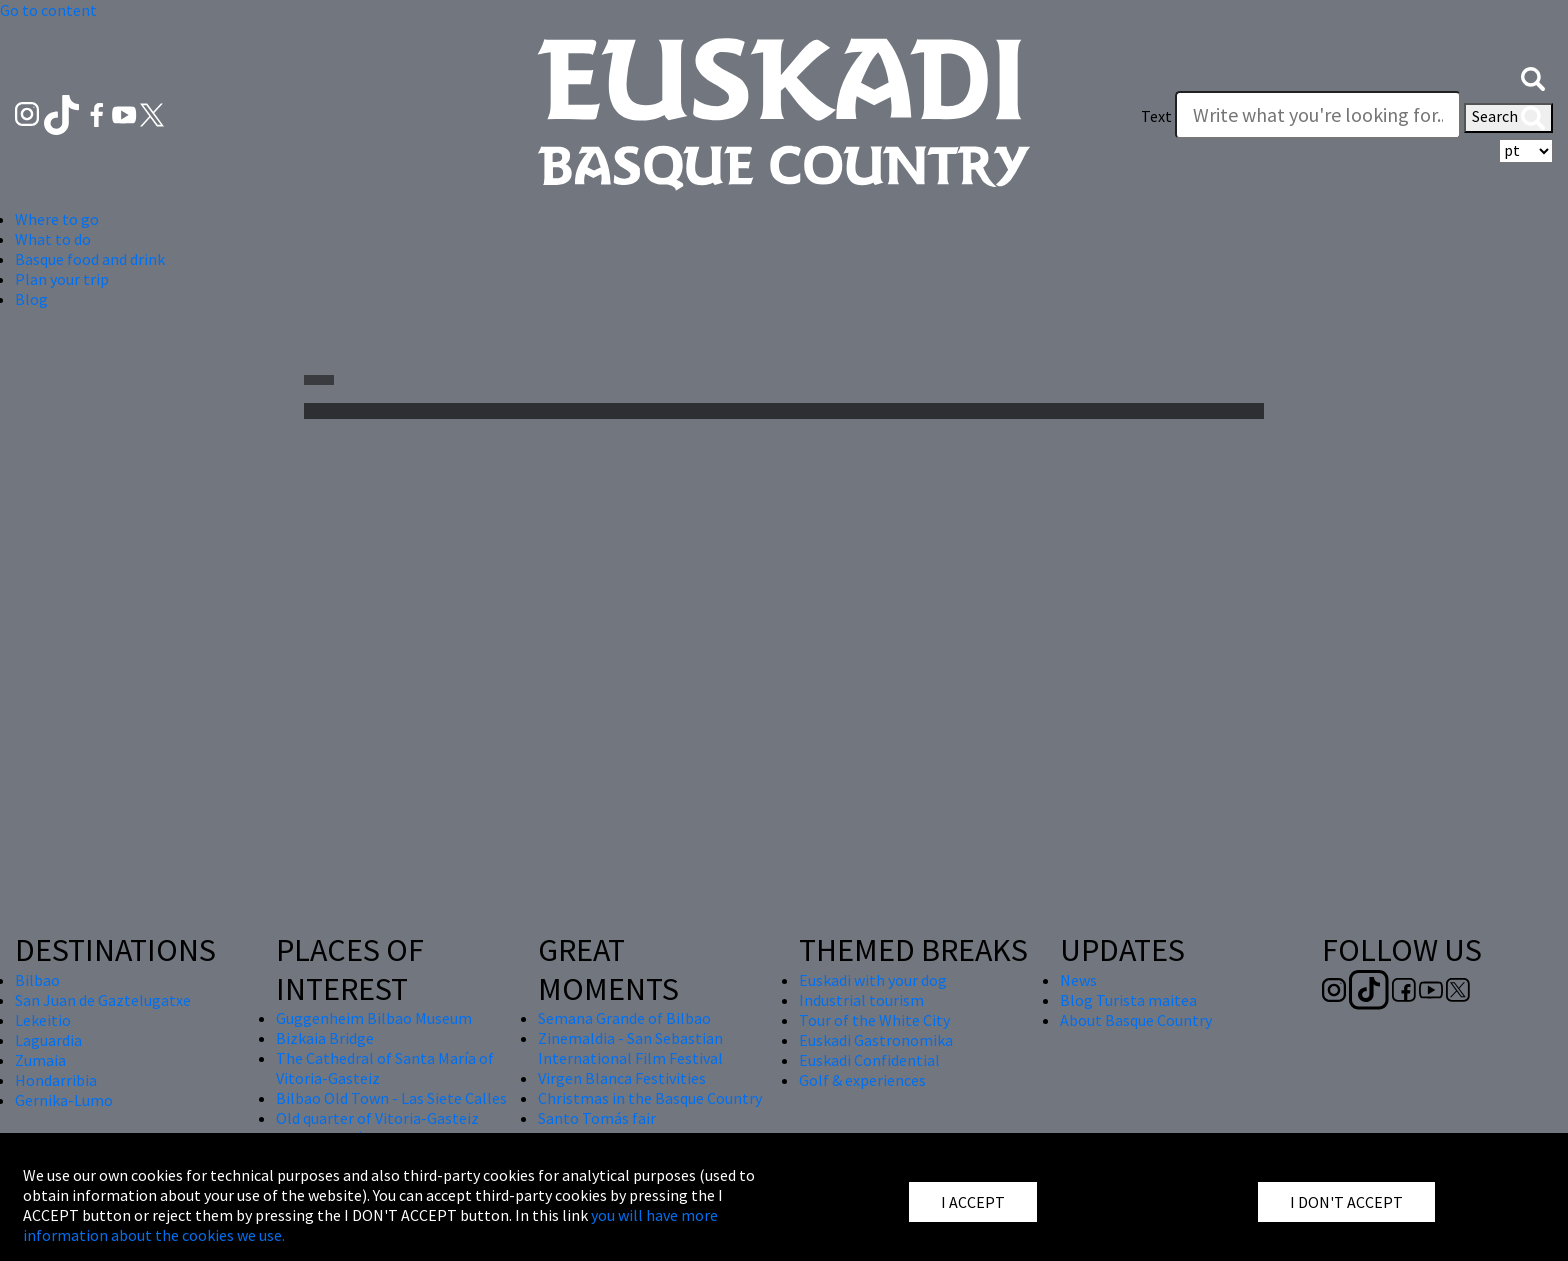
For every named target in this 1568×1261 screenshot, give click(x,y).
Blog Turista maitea (1128, 1000)
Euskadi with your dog (873, 980)
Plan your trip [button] (62, 279)
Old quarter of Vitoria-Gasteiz (377, 1118)
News (1078, 980)
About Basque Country (1136, 1020)
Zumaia (40, 1060)
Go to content (48, 10)
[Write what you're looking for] (1318, 115)
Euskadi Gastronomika (876, 1040)
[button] (1533, 77)
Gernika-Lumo (64, 1100)
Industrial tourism (861, 1000)
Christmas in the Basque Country (650, 1098)
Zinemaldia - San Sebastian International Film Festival (630, 1048)
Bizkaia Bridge (325, 1038)
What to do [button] (53, 239)
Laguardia (48, 1040)
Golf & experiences (862, 1080)
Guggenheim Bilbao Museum (374, 1018)
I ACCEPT (973, 1202)
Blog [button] (31, 299)
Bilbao (37, 980)
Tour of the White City (874, 1020)
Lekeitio (43, 1020)
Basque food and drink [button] (90, 259)
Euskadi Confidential (869, 1060)
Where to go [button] (57, 219)
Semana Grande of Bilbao (624, 1018)
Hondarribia (56, 1080)
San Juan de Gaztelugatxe (103, 1000)
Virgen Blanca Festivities (622, 1078)
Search (1508, 118)
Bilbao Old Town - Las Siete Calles (391, 1098)
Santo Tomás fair (597, 1118)
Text (1156, 116)
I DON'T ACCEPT (1346, 1202)
